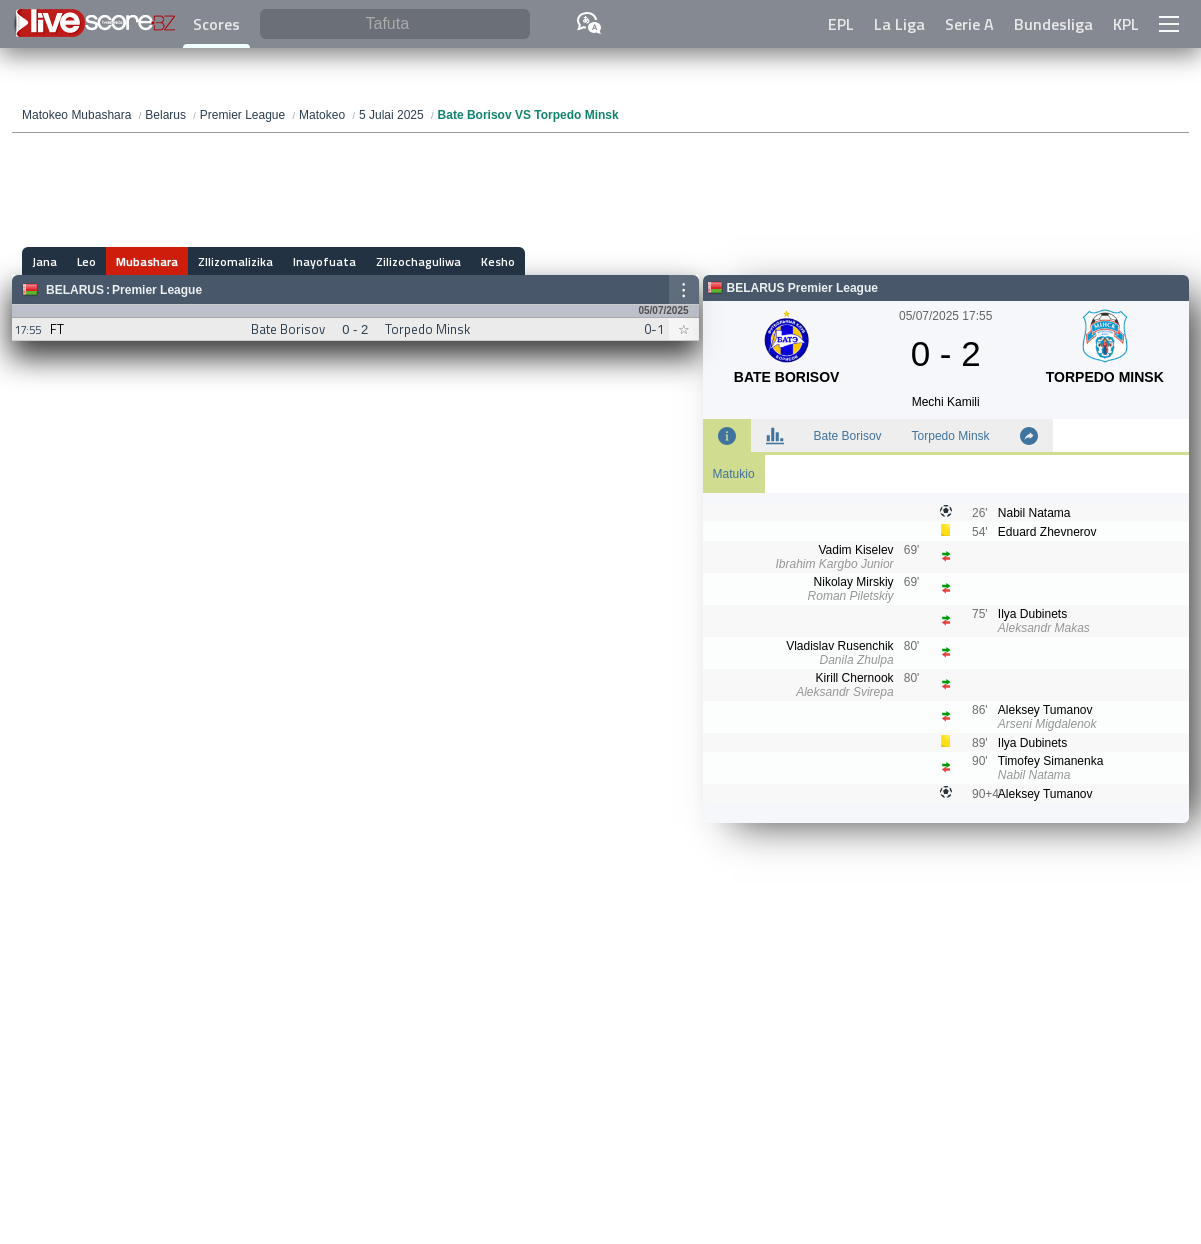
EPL (841, 24)
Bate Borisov (848, 436)
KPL (1126, 24)
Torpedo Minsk (951, 436)
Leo (86, 261)
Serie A (969, 24)
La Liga (899, 24)
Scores (216, 24)
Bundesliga (1053, 24)
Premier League (157, 290)
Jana (44, 261)
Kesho (498, 261)
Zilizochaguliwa (418, 261)
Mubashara (147, 261)
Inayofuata (324, 261)
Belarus (75, 290)
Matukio (734, 474)
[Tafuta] (395, 24)
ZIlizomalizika (235, 261)
